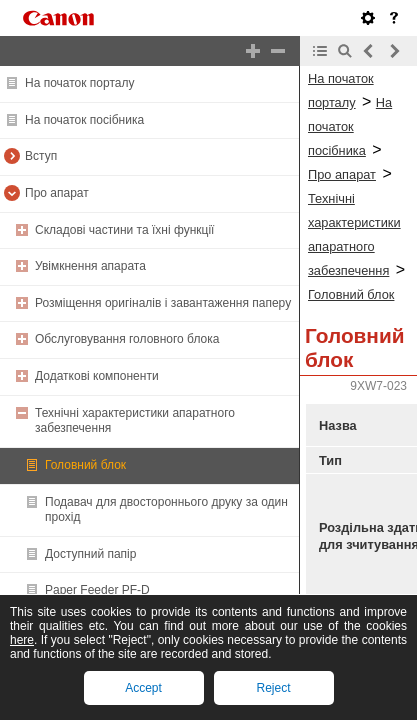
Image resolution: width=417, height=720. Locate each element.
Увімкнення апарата (90, 266)
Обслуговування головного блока (127, 339)
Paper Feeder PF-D (97, 590)
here (22, 640)
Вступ (41, 156)
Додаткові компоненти (97, 376)
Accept (143, 688)
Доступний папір (90, 554)
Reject (273, 688)
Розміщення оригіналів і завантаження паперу (163, 303)
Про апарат (57, 193)
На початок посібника (84, 120)
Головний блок (85, 465)
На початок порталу (79, 83)
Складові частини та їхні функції (124, 230)
